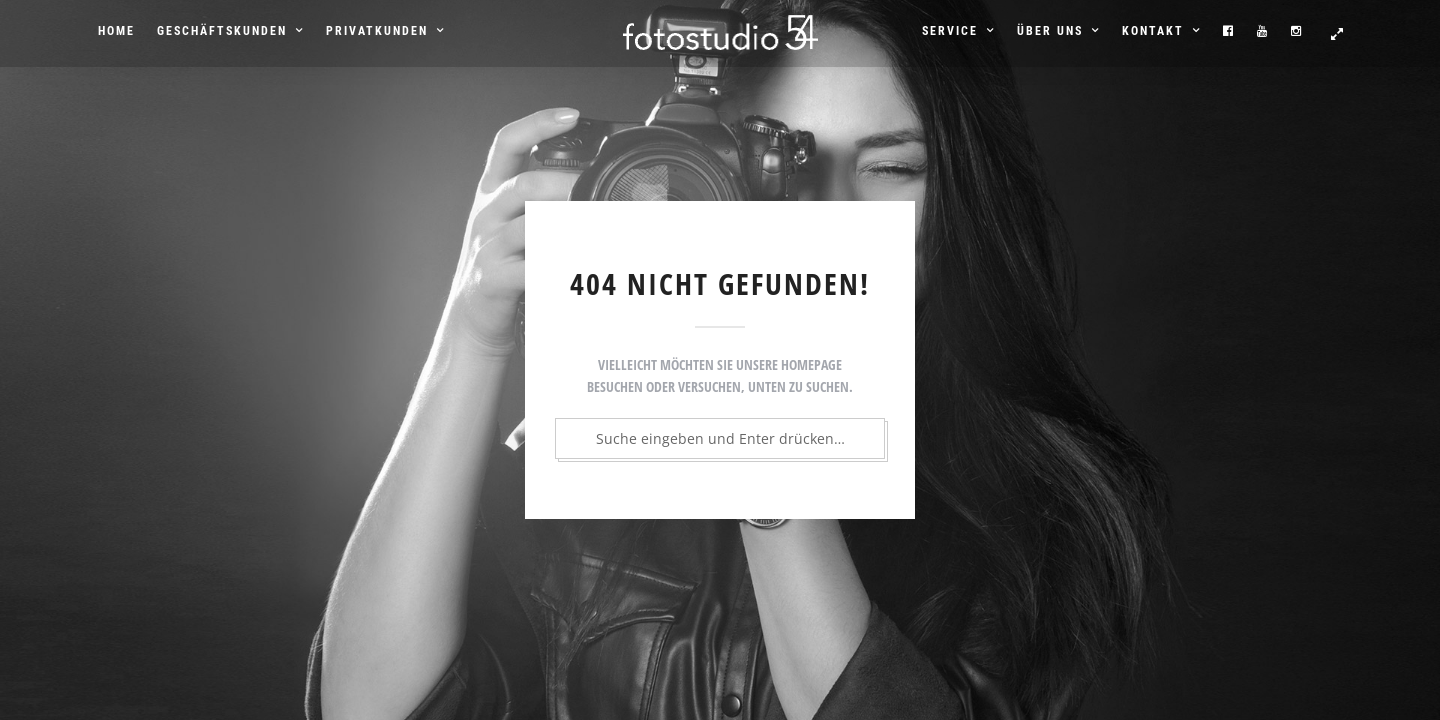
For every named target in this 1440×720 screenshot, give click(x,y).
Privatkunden (377, 31)
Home (116, 31)
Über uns (1050, 31)
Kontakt (1153, 31)
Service (950, 31)
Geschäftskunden (222, 31)
